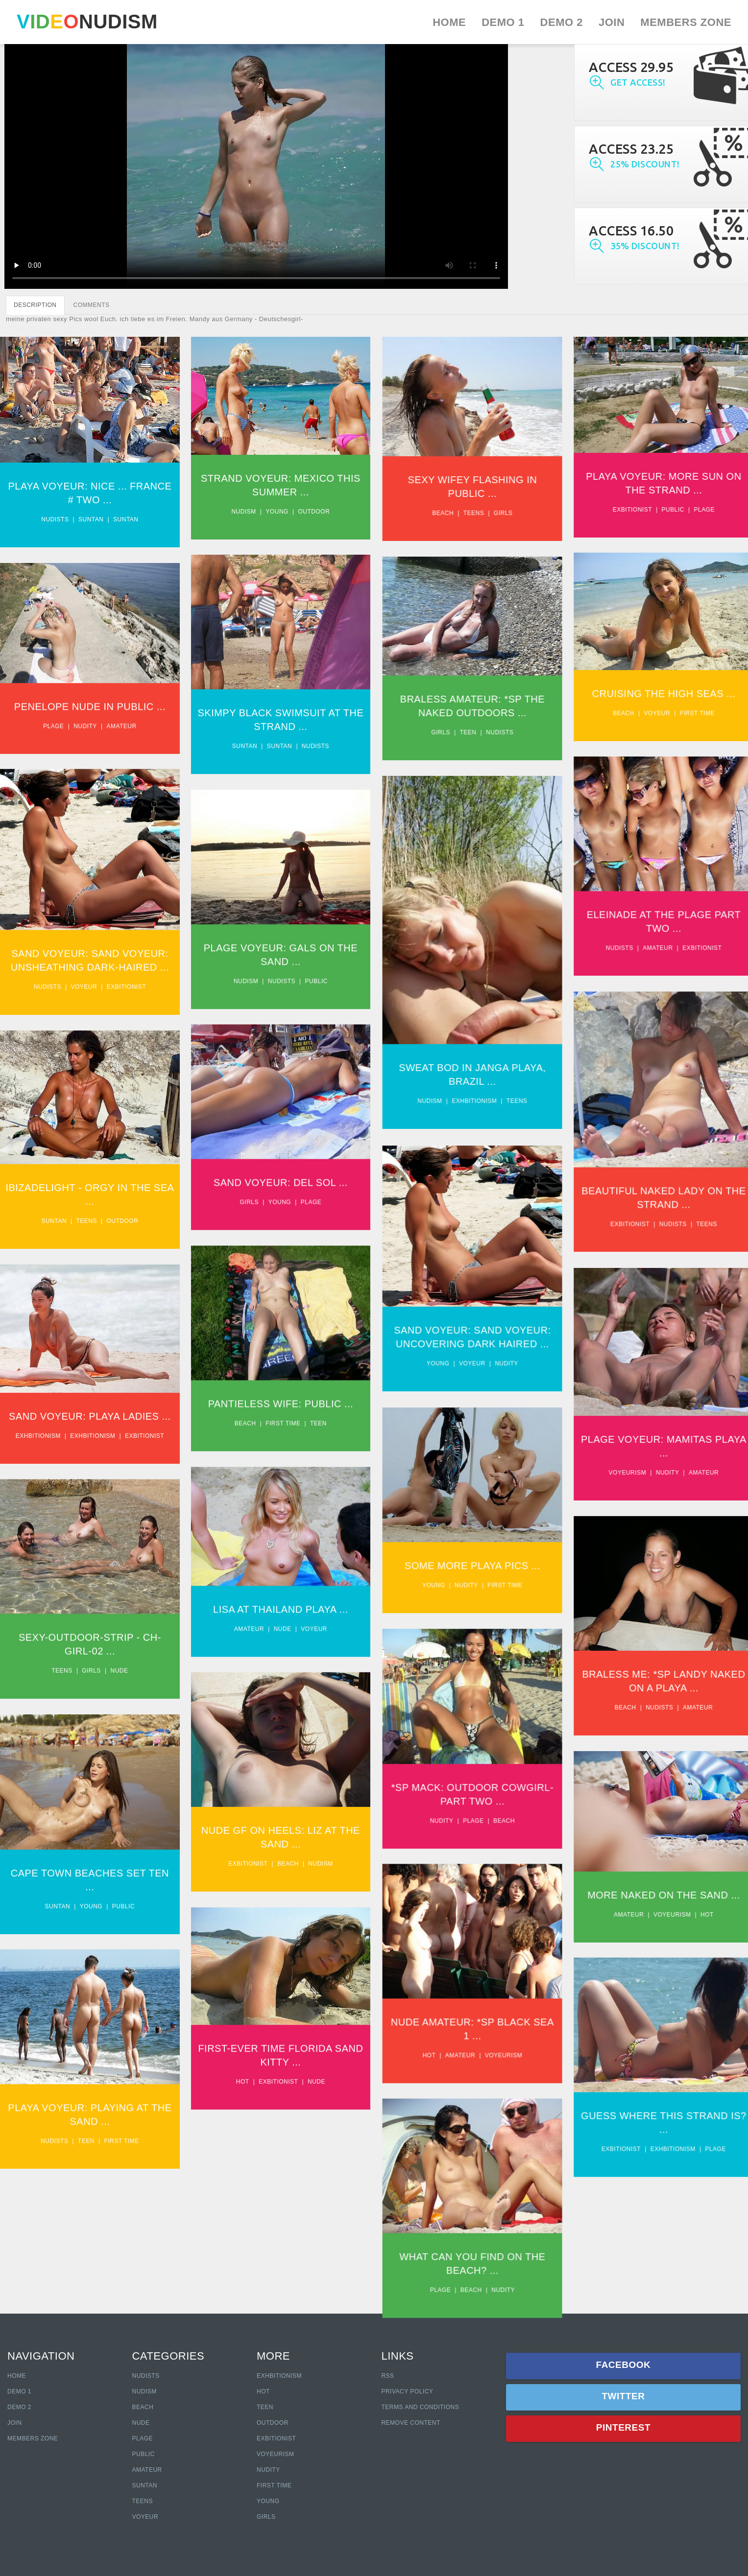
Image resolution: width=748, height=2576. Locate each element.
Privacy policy (407, 2391)
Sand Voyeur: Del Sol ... (276, 1169)
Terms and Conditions (420, 2407)
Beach (432, 513)
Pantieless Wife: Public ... (276, 1385)
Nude (278, 1606)
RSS (387, 2375)
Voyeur (641, 708)
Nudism (239, 511)
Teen (457, 728)
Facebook (623, 2365)
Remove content (410, 2422)
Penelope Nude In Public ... (90, 701)
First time (681, 708)
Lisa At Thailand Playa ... (275, 1586)
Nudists (55, 519)
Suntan (90, 519)
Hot (691, 1885)
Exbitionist (616, 509)
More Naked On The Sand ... (648, 1866)
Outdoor (309, 511)
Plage (688, 509)
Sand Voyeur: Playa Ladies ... (90, 1397)
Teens (463, 513)
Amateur (121, 720)
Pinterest (623, 2427)
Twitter (623, 2396)
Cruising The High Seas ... (648, 689)
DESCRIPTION (35, 305)
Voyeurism (611, 1453)
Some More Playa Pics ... (462, 1543)
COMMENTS (91, 305)
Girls (492, 513)
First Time (274, 2485)
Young (272, 511)
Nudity (85, 720)
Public (657, 509)
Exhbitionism (463, 1092)
